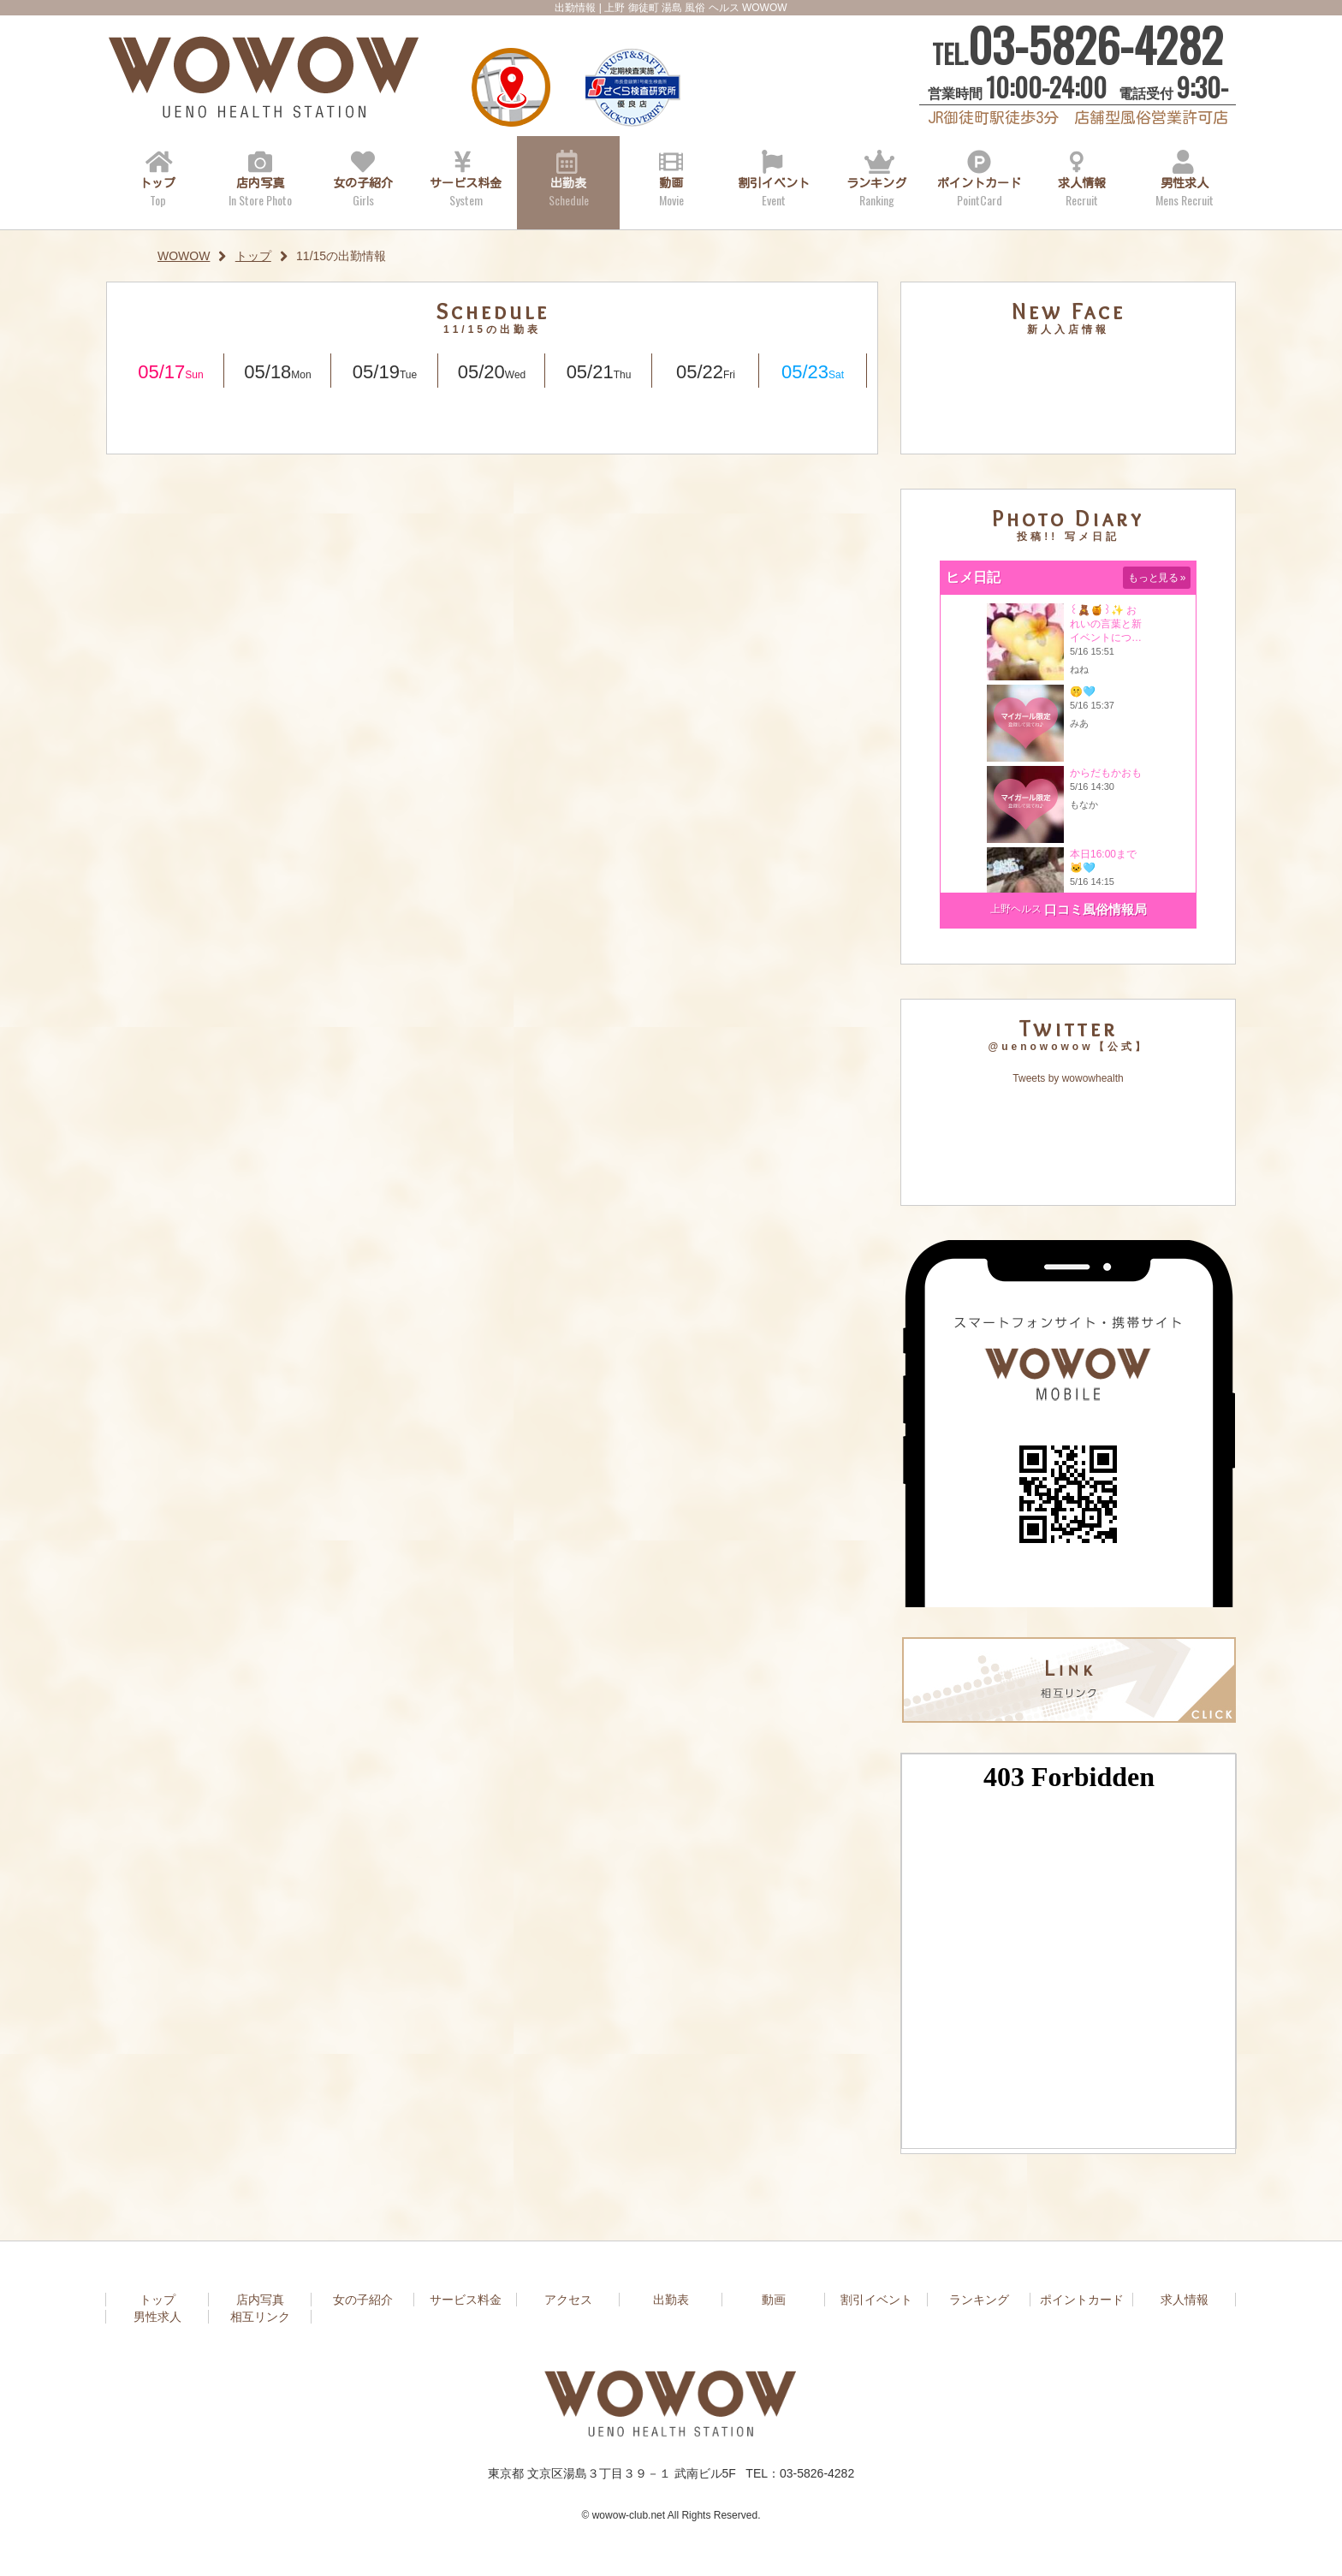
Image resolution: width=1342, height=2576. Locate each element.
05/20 (492, 372)
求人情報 (1081, 190)
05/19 (385, 372)
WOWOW (183, 256)
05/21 (599, 372)
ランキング (876, 190)
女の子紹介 (363, 190)
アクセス (508, 91)
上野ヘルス (1016, 909)
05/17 (170, 372)
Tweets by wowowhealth (1067, 1078)
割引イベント (773, 190)
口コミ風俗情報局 (1095, 909)
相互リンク (260, 2317)
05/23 (812, 372)
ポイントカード (979, 190)
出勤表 (568, 190)
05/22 (705, 372)
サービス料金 (465, 190)
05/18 (277, 372)
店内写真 (260, 190)
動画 (671, 190)
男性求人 (1184, 190)
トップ (157, 190)
